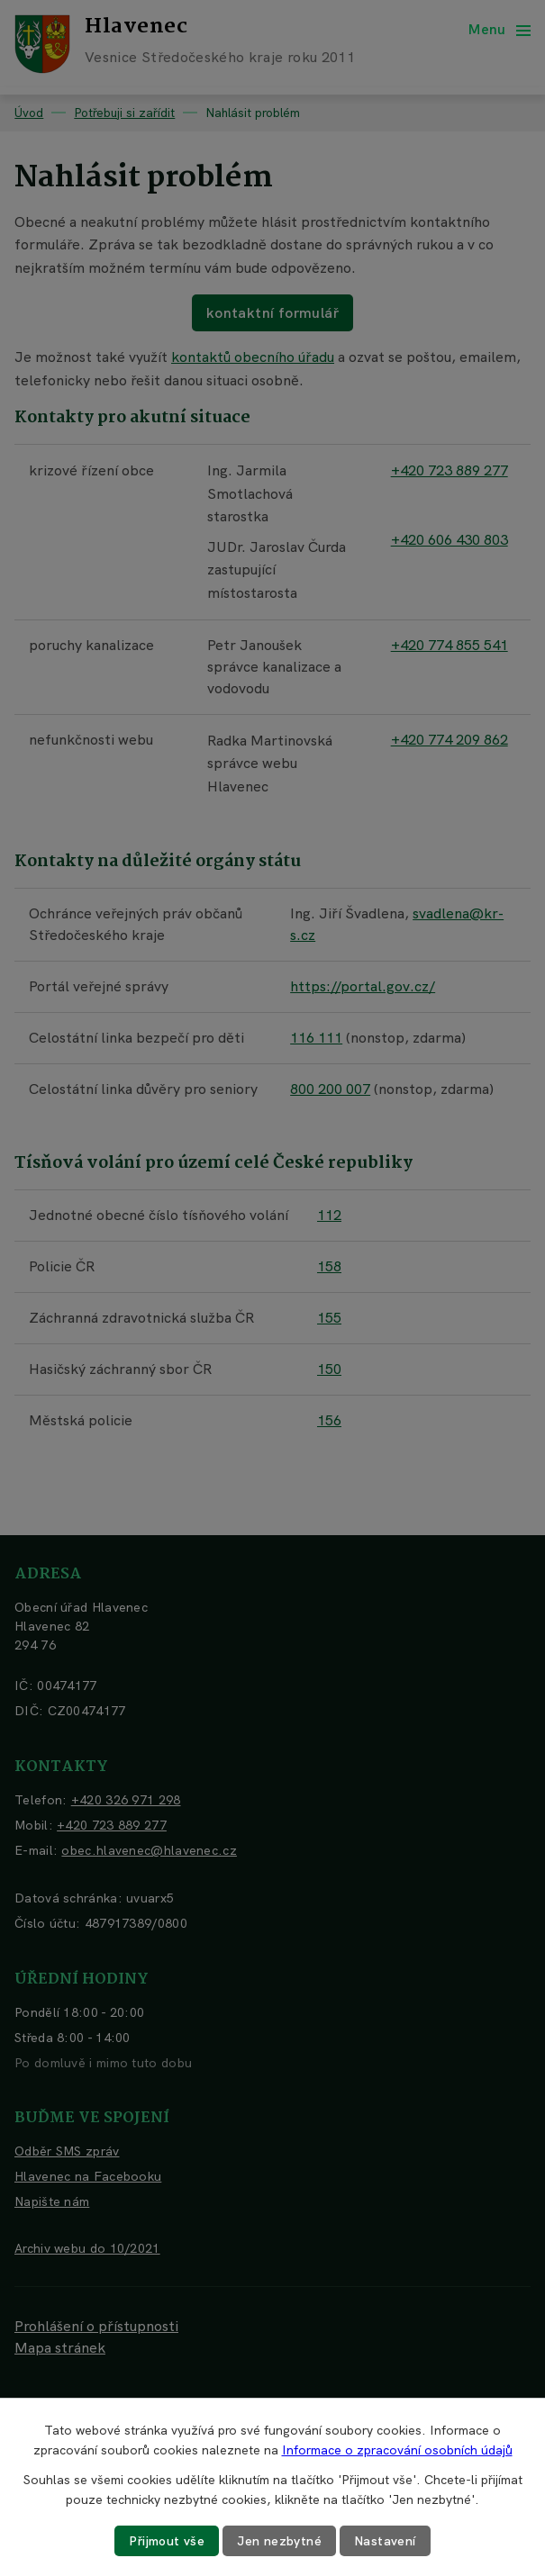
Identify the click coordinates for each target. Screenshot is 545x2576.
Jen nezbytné (279, 2541)
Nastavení (385, 2541)
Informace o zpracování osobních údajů (397, 2450)
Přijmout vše (166, 2541)
